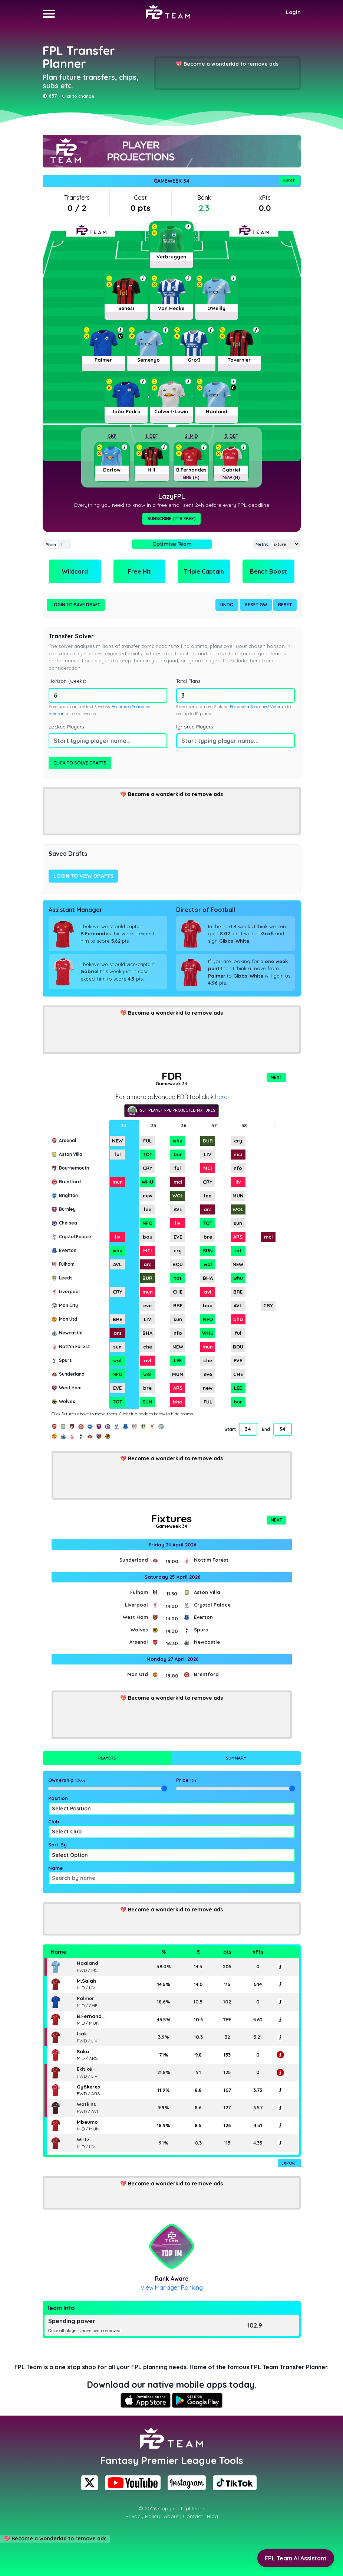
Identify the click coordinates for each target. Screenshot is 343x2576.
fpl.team (194, 2508)
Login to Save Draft (76, 604)
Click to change (78, 96)
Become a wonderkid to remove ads (231, 64)
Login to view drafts (83, 876)
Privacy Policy (142, 2516)
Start (229, 1429)
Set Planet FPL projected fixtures (171, 1110)
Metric (261, 544)
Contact (193, 2516)
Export (289, 2163)
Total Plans (188, 681)
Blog (212, 2516)
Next (289, 180)
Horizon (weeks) (67, 681)
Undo (227, 604)
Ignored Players (194, 727)
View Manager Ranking (172, 2287)
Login (293, 12)
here (221, 1096)
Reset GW (256, 604)
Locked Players (66, 727)
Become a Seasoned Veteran (258, 706)
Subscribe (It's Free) (171, 518)
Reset (285, 604)
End (266, 1429)
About (171, 2516)
